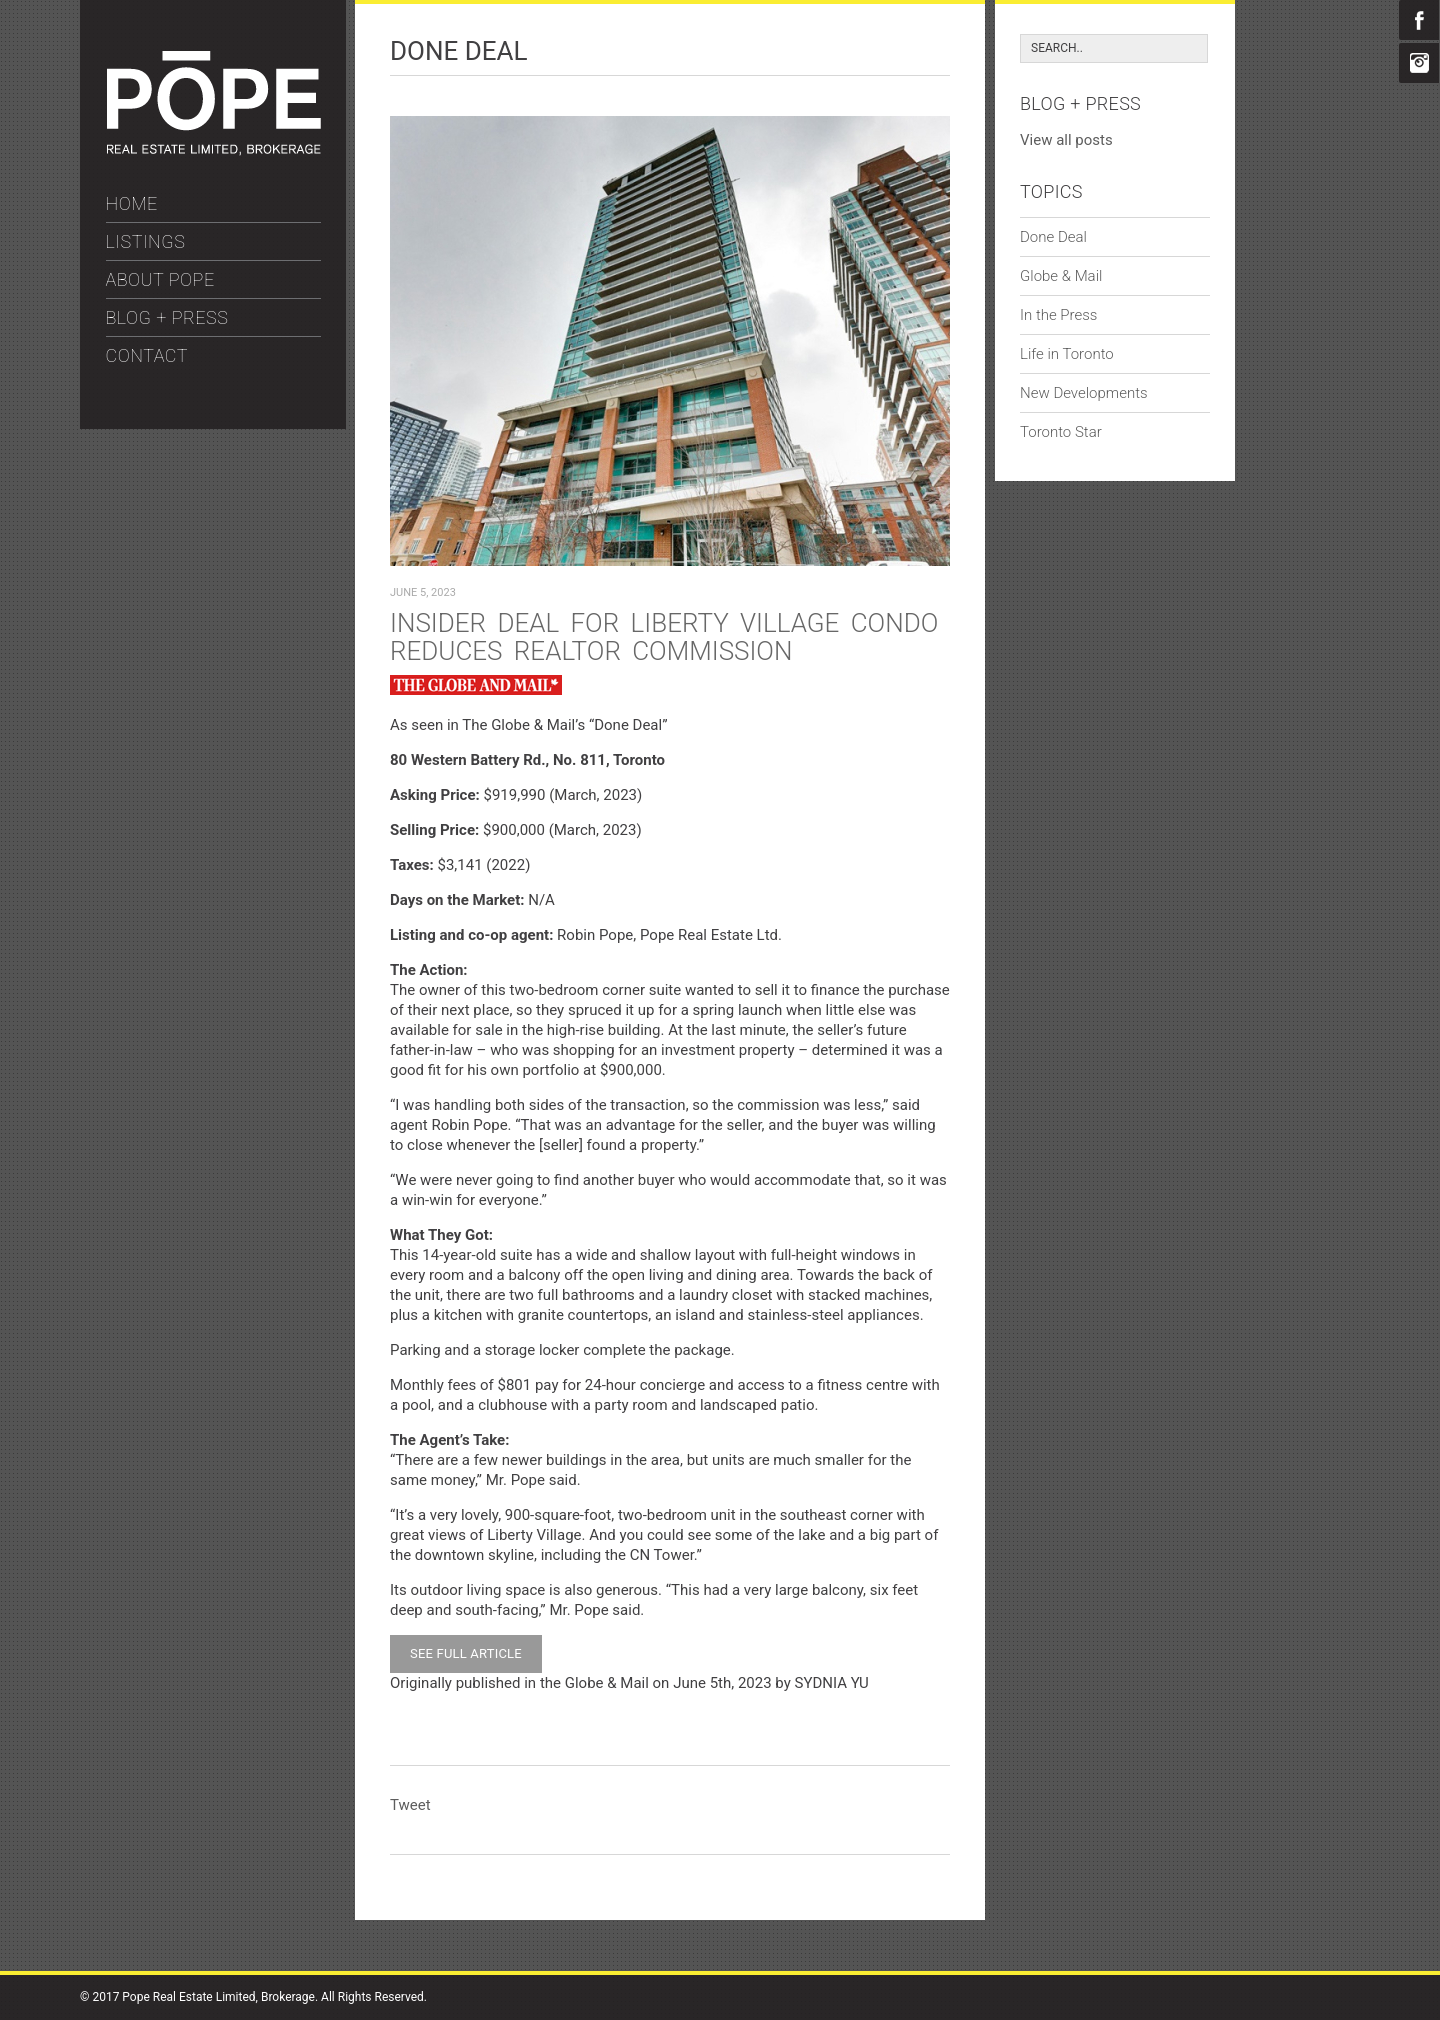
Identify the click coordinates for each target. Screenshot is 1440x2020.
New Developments (1084, 393)
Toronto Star (1061, 432)
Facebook (1419, 20)
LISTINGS (146, 241)
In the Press (1058, 315)
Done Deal (1053, 237)
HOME (132, 203)
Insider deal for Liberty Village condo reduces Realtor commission (664, 637)
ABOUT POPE (160, 279)
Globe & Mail (1061, 276)
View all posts (1066, 140)
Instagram (1419, 63)
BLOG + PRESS (167, 317)
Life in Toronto (1067, 354)
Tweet (410, 1805)
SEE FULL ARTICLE (466, 1653)
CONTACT (147, 355)
